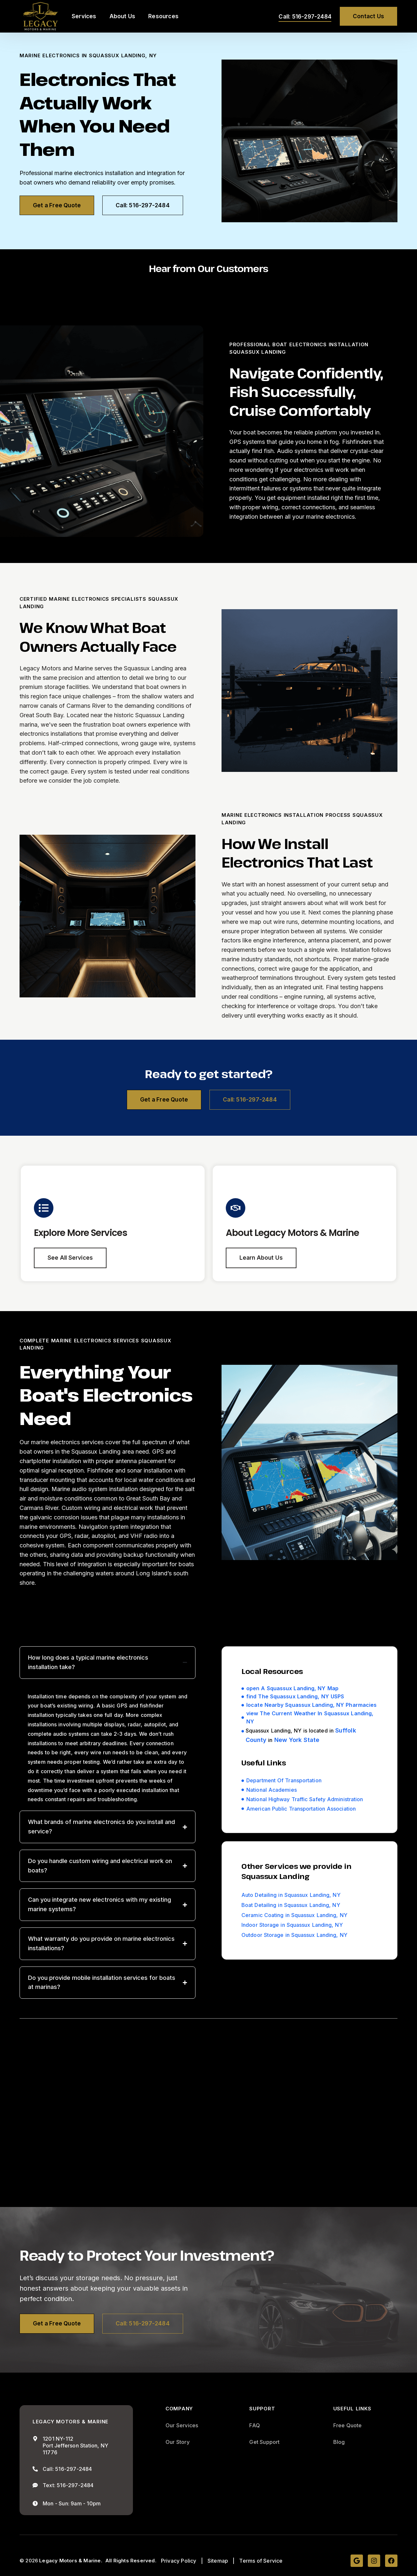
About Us (122, 16)
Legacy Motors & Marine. (70, 2562)
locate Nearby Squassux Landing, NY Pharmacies (311, 1706)
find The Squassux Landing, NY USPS (295, 1697)
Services (84, 16)
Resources (163, 16)
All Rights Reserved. (130, 2562)
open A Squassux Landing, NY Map (292, 1689)
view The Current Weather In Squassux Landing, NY (309, 1718)
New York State (296, 1740)
